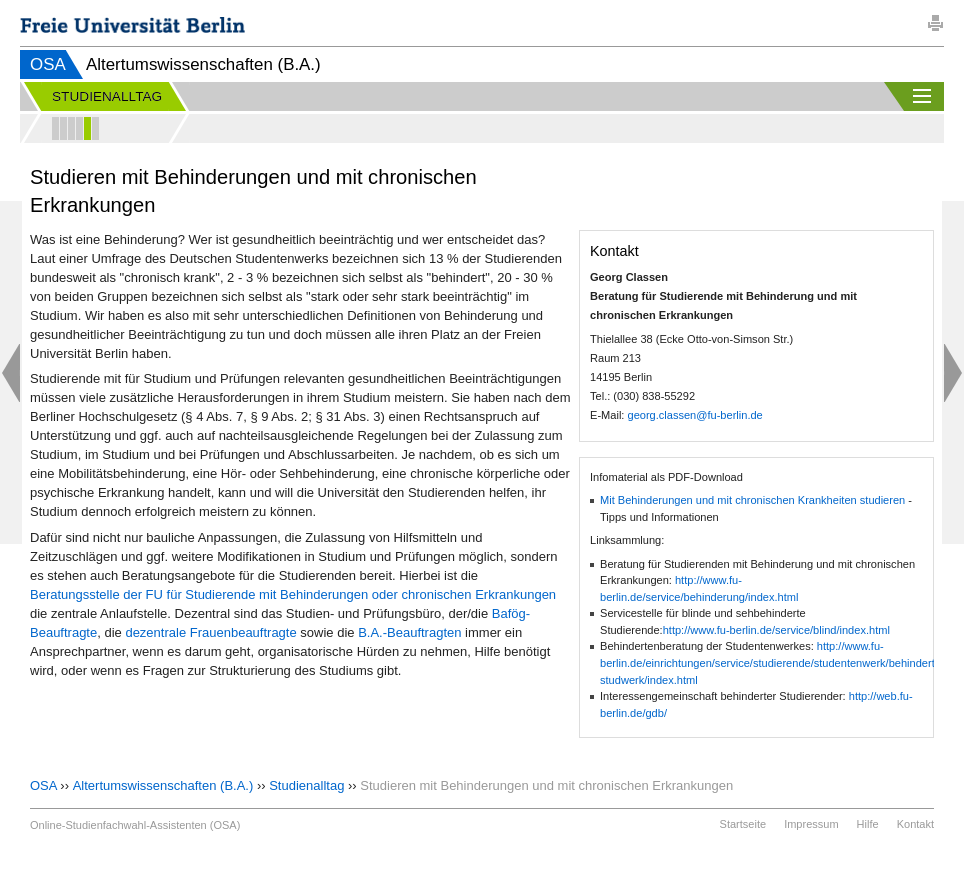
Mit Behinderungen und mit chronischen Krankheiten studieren (752, 500)
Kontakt (915, 824)
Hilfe (868, 824)
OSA (48, 64)
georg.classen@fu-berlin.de (694, 415)
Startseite (743, 824)
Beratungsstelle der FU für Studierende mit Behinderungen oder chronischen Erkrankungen (293, 594)
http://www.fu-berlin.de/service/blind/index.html (776, 630)
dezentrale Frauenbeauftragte (210, 632)
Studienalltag (306, 785)
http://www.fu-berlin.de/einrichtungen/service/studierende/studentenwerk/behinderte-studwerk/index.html (772, 662)
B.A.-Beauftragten (409, 632)
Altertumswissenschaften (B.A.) (163, 785)
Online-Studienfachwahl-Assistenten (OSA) (135, 825)
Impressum (811, 824)
